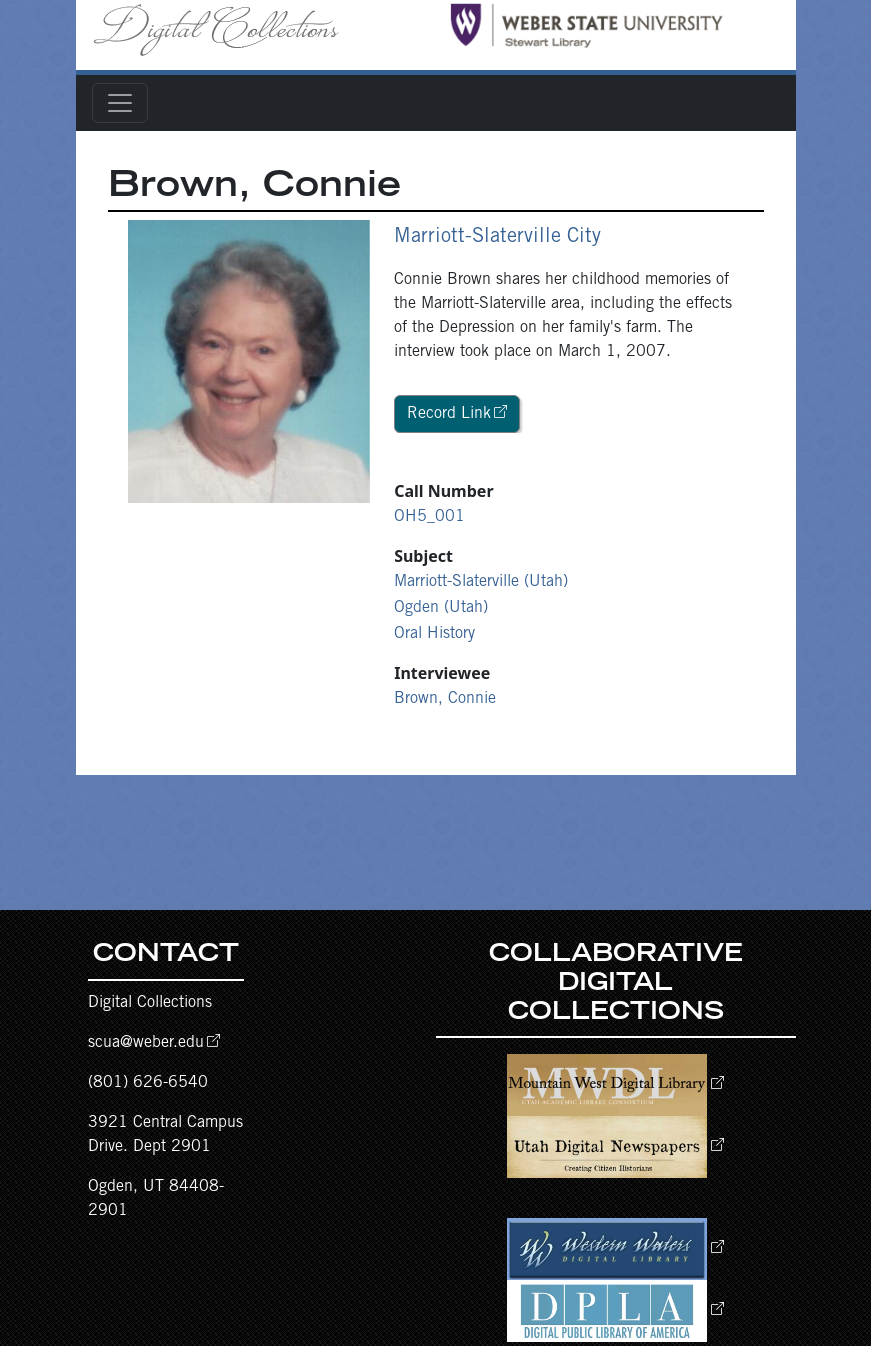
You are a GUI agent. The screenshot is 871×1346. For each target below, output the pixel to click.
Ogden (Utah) (441, 608)
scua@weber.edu (146, 1043)
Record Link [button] (449, 414)
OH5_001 (429, 517)
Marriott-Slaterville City (497, 238)
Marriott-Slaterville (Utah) (481, 582)
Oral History (434, 634)
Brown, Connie (445, 699)
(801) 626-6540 (148, 1083)
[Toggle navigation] (120, 103)
